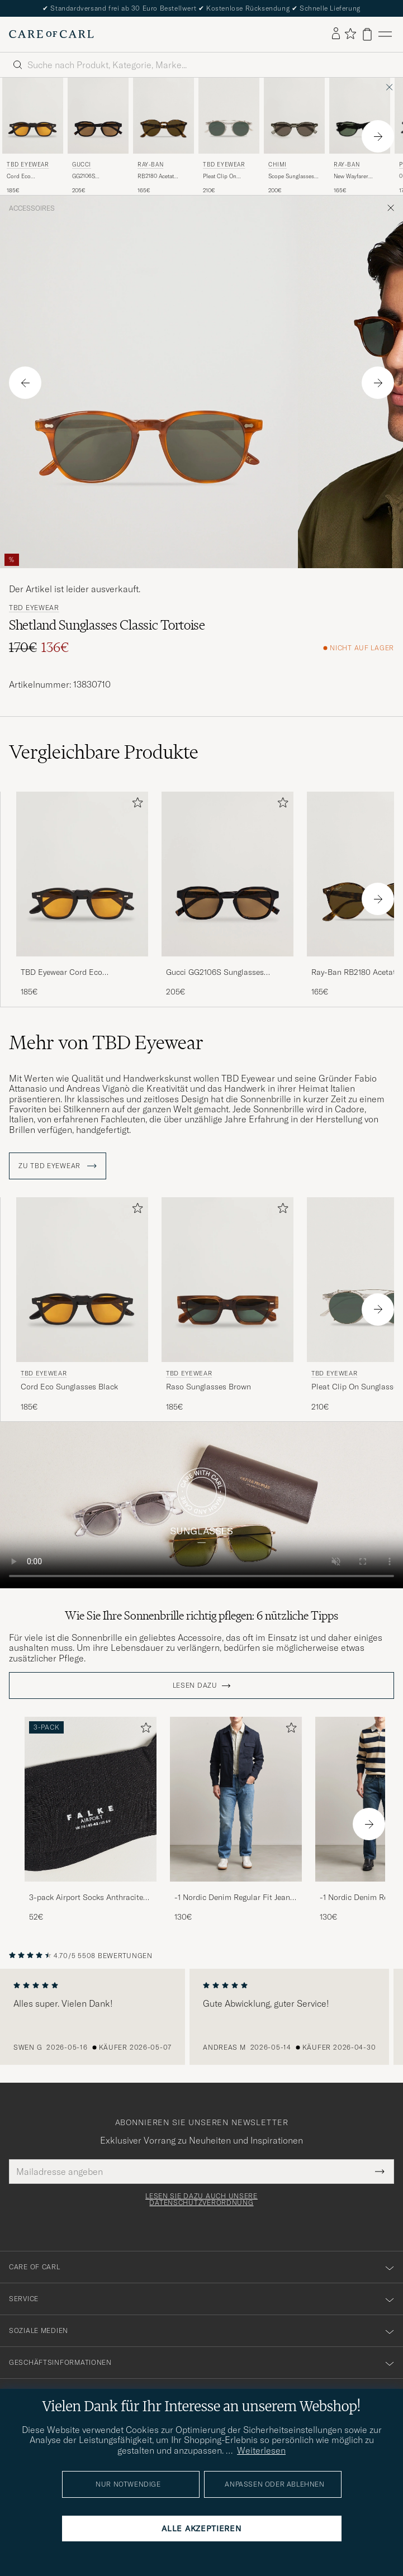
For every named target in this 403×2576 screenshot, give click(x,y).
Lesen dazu (195, 1685)
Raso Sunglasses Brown (208, 1387)
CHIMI (277, 164)
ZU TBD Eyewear (57, 1166)
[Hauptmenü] (385, 34)
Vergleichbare (103, 752)
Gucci (81, 164)
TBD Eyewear (28, 164)
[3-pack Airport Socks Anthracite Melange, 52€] (90, 1820)
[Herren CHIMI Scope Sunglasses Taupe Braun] (294, 116)
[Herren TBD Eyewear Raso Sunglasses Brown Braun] (227, 1279)
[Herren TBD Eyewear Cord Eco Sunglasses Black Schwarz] (32, 116)
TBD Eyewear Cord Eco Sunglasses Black (61, 972)
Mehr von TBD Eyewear (106, 1042)
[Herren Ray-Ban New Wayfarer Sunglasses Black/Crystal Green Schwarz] (359, 116)
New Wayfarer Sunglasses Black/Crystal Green (359, 176)
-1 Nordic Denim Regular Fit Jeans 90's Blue (234, 1897)
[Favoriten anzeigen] (350, 34)
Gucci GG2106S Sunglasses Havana (215, 972)
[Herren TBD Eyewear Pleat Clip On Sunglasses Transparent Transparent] (228, 116)
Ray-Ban (150, 164)
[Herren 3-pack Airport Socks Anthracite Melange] (91, 1799)
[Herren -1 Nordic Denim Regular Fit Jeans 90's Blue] (236, 1799)
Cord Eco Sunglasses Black (29, 176)
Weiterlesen (261, 2450)
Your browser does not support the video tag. (201, 1505)
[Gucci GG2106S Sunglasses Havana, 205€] (98, 136)
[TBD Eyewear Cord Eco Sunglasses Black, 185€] (32, 136)
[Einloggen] (336, 34)
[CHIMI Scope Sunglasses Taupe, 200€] (294, 136)
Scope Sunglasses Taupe (291, 176)
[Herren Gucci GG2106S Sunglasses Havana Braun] (98, 116)
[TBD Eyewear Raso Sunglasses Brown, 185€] (227, 1304)
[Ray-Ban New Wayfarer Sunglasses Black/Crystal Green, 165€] (359, 136)
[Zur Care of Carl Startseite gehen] (51, 34)
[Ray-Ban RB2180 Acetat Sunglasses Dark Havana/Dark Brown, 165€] (163, 136)
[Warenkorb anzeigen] (367, 34)
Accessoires (32, 208)
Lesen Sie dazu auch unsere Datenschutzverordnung (201, 2199)
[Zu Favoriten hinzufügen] (135, 805)
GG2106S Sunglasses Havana (96, 176)
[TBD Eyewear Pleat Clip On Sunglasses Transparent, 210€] (229, 136)
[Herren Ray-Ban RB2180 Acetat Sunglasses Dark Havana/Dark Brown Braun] (163, 116)
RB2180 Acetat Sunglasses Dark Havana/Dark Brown (163, 176)
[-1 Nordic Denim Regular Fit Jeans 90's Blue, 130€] (236, 1820)
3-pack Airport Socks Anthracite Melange (86, 1897)
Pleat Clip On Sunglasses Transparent (219, 176)
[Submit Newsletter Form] (379, 2171)
